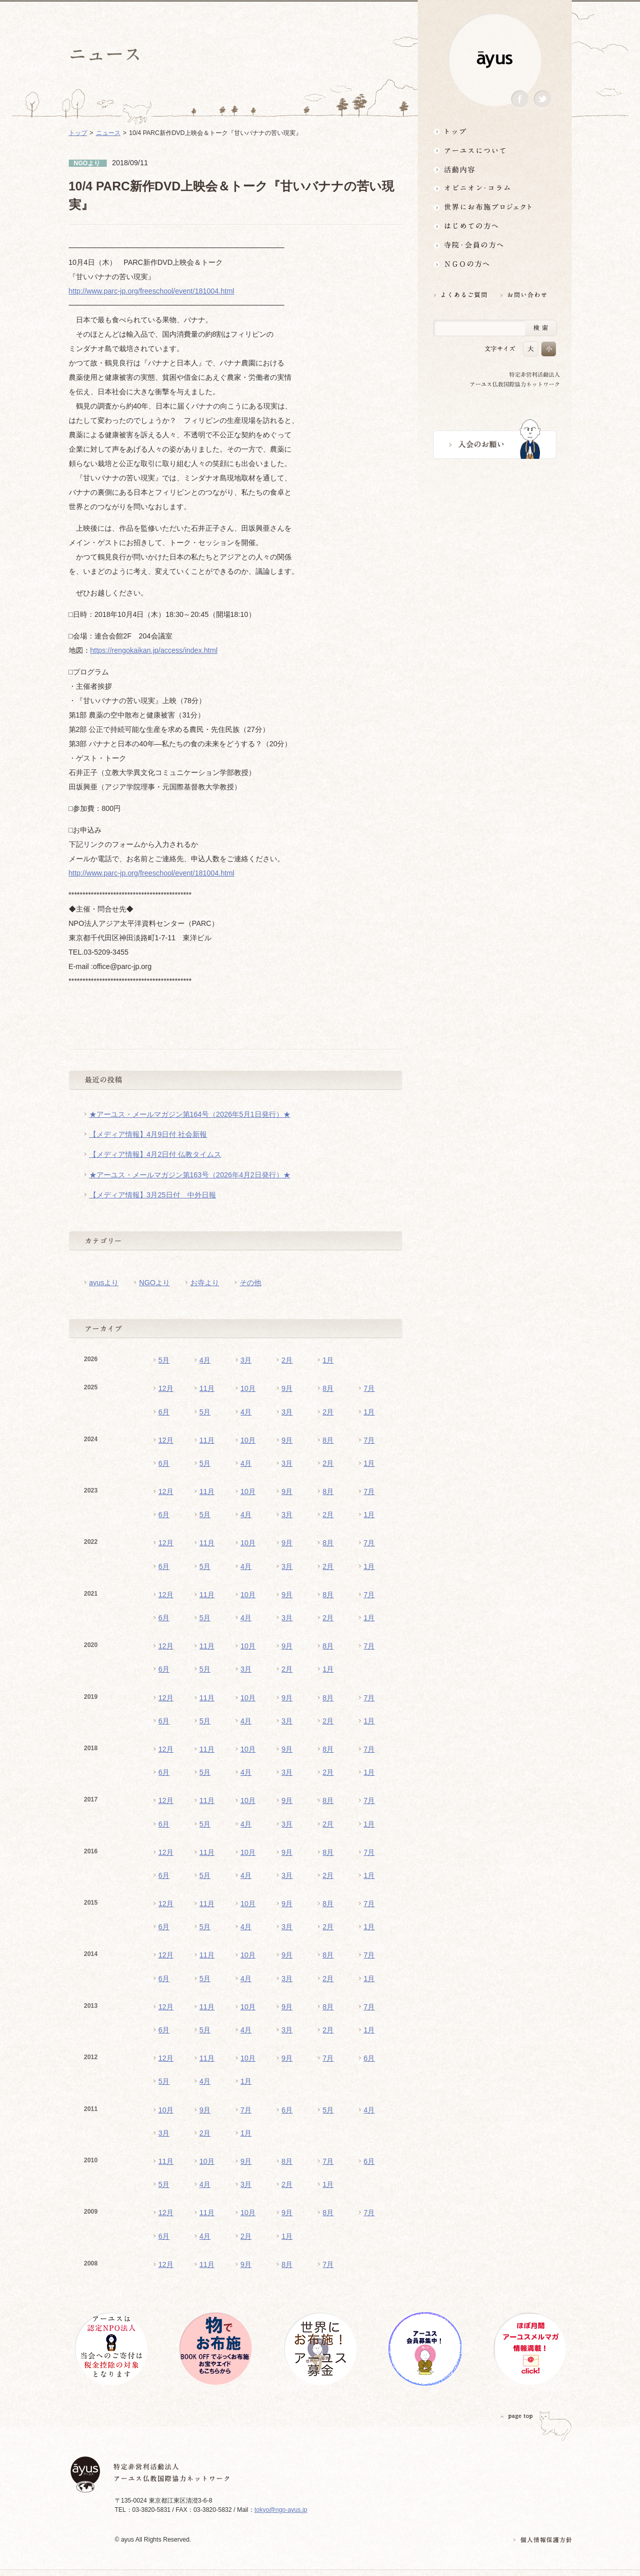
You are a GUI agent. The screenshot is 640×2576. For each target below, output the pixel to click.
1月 (328, 1360)
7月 (369, 1388)
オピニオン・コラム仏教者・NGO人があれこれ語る (494, 188)
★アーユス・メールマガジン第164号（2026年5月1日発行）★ (189, 1114)
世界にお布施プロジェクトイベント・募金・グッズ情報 (494, 207)
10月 (248, 1388)
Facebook (520, 99)
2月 (287, 1360)
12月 (166, 1388)
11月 (207, 1388)
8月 (328, 1388)
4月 (205, 1360)
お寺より (204, 1283)
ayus (494, 60)
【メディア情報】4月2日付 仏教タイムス (155, 1154)
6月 (164, 1412)
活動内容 (494, 169)
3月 (246, 1360)
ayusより (104, 1283)
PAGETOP (517, 2416)
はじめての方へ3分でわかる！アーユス (494, 226)
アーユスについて (494, 150)
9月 (287, 1388)
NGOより (154, 1283)
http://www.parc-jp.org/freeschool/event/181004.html (152, 291)
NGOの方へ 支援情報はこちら (494, 264)
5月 (164, 1360)
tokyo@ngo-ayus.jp (281, 2509)
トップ (494, 131)
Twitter (542, 99)
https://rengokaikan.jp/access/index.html (154, 650)
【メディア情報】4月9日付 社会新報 (148, 1134)
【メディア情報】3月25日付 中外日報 (152, 1195)
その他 (250, 1283)
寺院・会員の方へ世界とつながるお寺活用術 (494, 245)
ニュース (108, 133)
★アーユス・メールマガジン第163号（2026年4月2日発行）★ (189, 1175)
